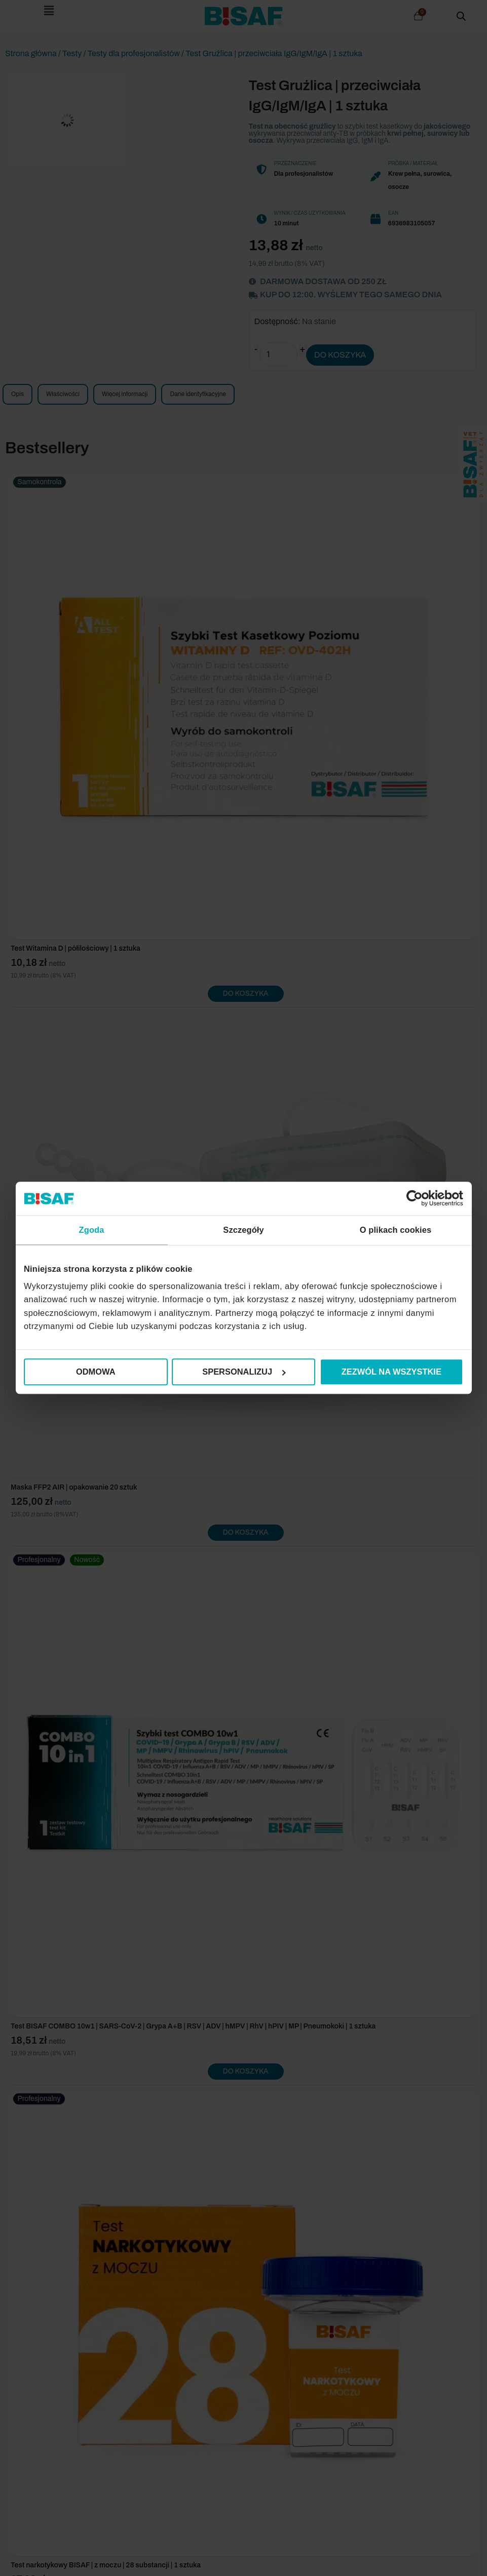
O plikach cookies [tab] (395, 1230)
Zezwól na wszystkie (391, 1371)
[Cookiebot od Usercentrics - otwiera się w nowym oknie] (418, 1198)
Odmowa (96, 1371)
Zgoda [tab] (91, 1230)
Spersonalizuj (243, 1371)
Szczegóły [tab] (243, 1230)
